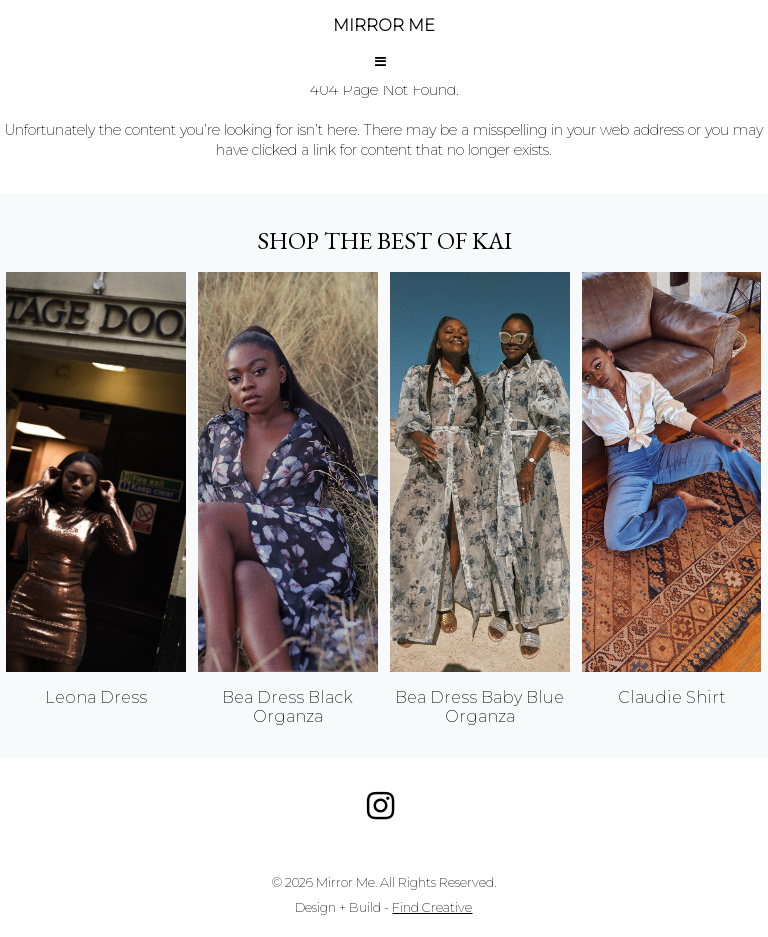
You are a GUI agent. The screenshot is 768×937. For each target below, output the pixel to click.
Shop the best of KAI (384, 240)
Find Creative (432, 907)
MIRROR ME (384, 25)
